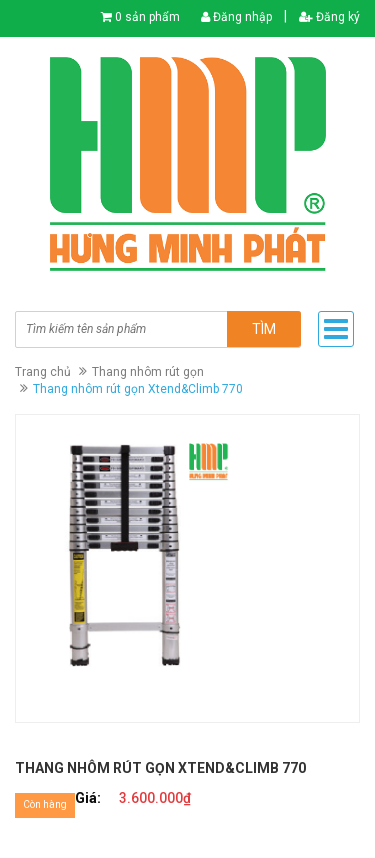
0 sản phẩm (147, 17)
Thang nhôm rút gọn (148, 372)
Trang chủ (43, 372)
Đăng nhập (236, 17)
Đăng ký (329, 17)
